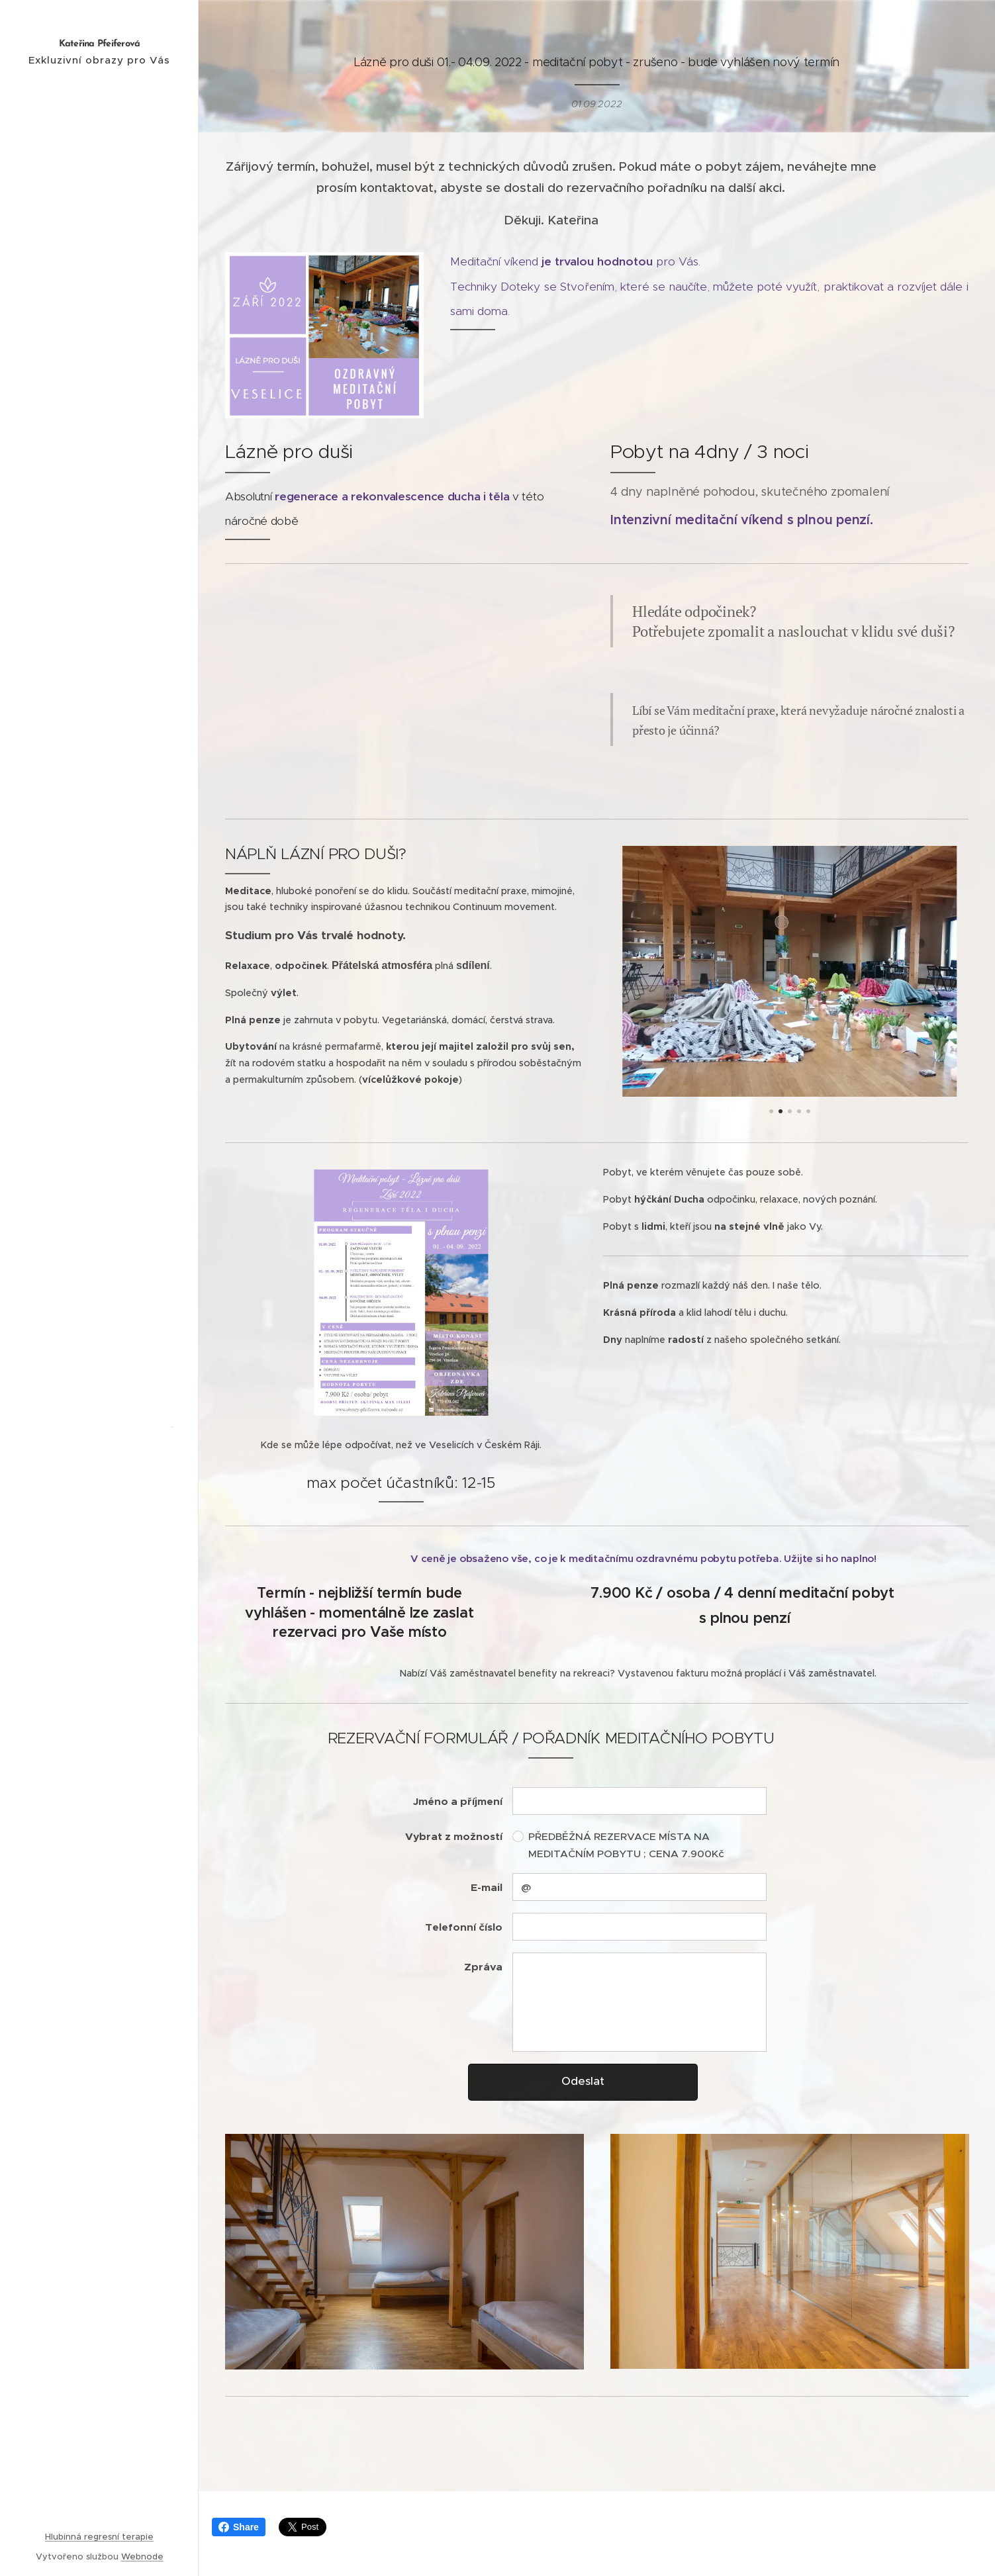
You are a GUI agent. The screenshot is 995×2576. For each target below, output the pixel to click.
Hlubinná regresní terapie (99, 2536)
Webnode (142, 2556)
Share (238, 2527)
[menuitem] (99, 1194)
